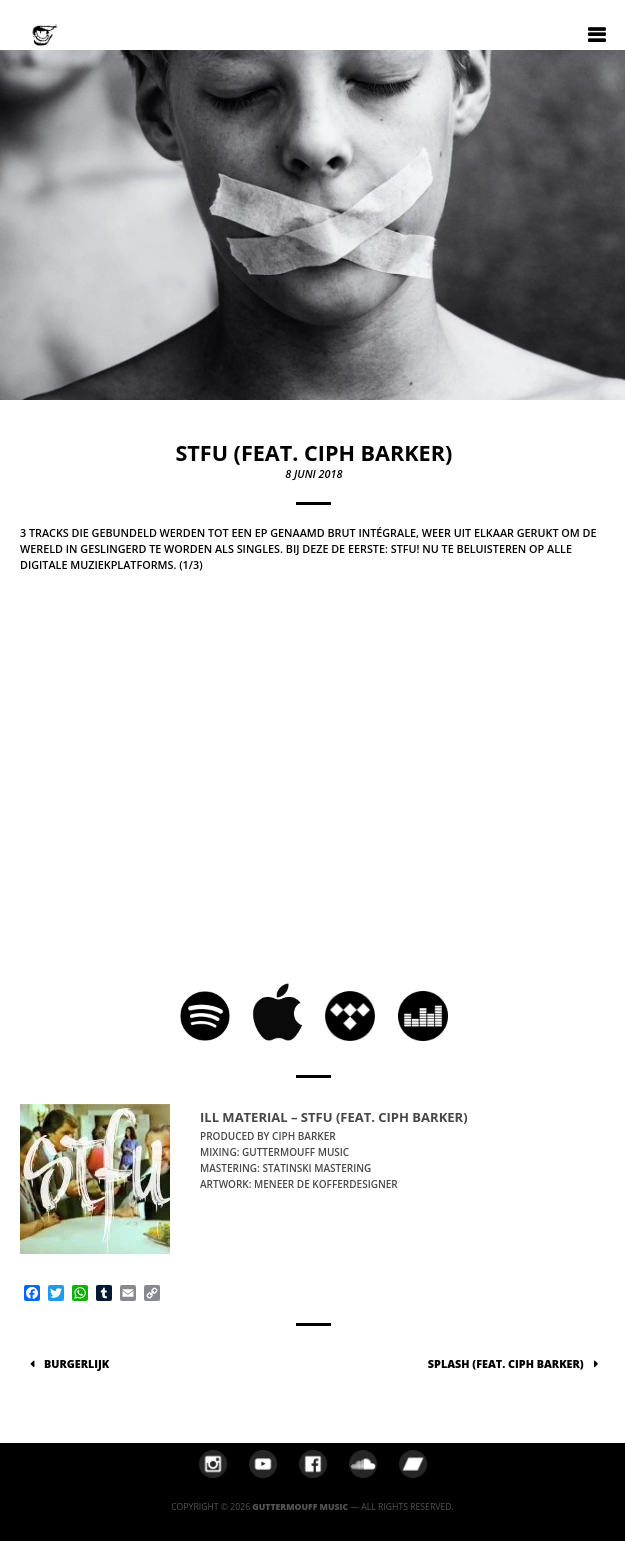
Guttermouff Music (300, 1507)
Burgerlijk (76, 1363)
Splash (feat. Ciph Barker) (506, 1363)
